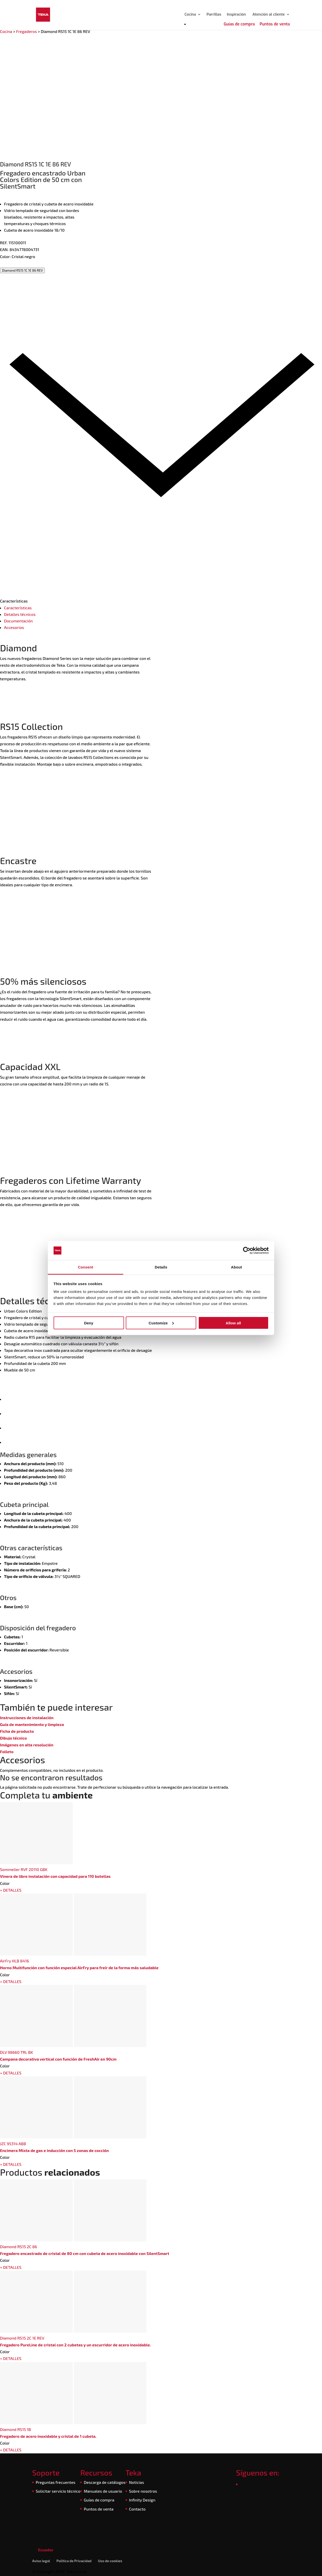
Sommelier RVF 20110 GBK (24, 1869)
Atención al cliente (269, 15)
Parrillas (214, 15)
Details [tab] (161, 1267)
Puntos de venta (275, 24)
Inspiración (236, 15)
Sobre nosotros (143, 2491)
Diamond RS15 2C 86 (18, 2246)
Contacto (137, 2509)
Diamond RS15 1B (15, 2429)
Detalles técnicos (19, 614)
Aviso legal (41, 2561)
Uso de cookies (110, 2561)
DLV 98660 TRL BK (16, 2052)
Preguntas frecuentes (55, 2482)
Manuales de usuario (103, 2491)
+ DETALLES (10, 1890)
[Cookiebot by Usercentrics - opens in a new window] (247, 1250)
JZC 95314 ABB (13, 2143)
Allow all (233, 1323)
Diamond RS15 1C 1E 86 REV (22, 270)
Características (18, 607)
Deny (88, 1323)
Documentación (18, 620)
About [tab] (236, 1267)
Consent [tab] (85, 1267)
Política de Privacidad (73, 2561)
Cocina (190, 15)
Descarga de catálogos (105, 2482)
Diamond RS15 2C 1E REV (22, 2338)
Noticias (136, 2482)
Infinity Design (142, 2499)
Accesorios (14, 627)
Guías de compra (239, 24)
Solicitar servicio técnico (58, 2491)
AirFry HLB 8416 (14, 1960)
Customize (161, 1323)
